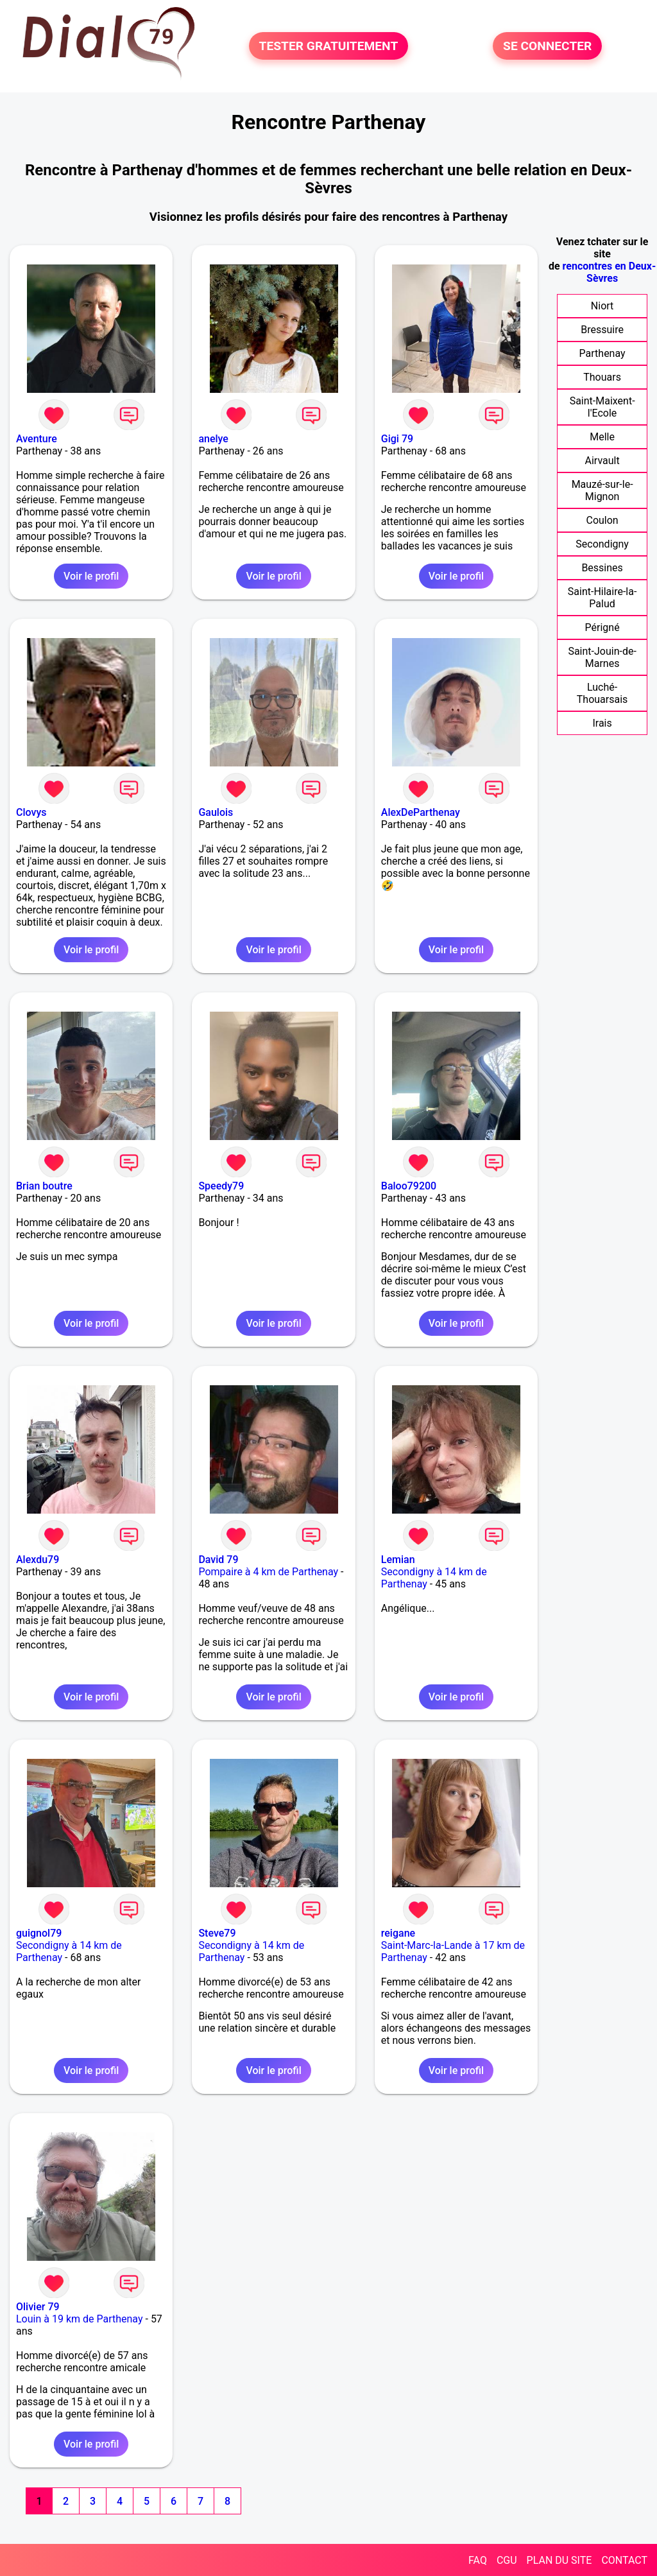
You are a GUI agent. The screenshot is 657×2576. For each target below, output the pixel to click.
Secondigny (602, 544)
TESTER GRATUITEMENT (328, 46)
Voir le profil (91, 576)
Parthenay (602, 353)
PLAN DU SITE (559, 2560)
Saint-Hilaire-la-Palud (602, 597)
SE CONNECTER (547, 46)
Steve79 (216, 1933)
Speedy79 (221, 1186)
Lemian (398, 1559)
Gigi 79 (397, 439)
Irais (601, 723)
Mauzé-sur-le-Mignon (602, 490)
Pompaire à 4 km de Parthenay (268, 1572)
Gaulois (215, 812)
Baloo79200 (408, 1186)
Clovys (31, 812)
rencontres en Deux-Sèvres (609, 272)
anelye (213, 439)
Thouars (602, 377)
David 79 (218, 1559)
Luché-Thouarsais (602, 693)
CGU (507, 2560)
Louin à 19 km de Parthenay (79, 2319)
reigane (398, 1933)
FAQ (477, 2560)
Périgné (602, 627)
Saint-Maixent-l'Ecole (602, 407)
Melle (602, 437)
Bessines (601, 568)
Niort (602, 306)
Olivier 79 (38, 2307)
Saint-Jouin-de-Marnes (602, 657)
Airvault (602, 460)
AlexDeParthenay (420, 812)
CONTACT (624, 2560)
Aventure (36, 439)
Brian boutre (44, 1186)
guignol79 (39, 1933)
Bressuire (602, 330)
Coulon (602, 520)
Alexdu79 (37, 1559)
